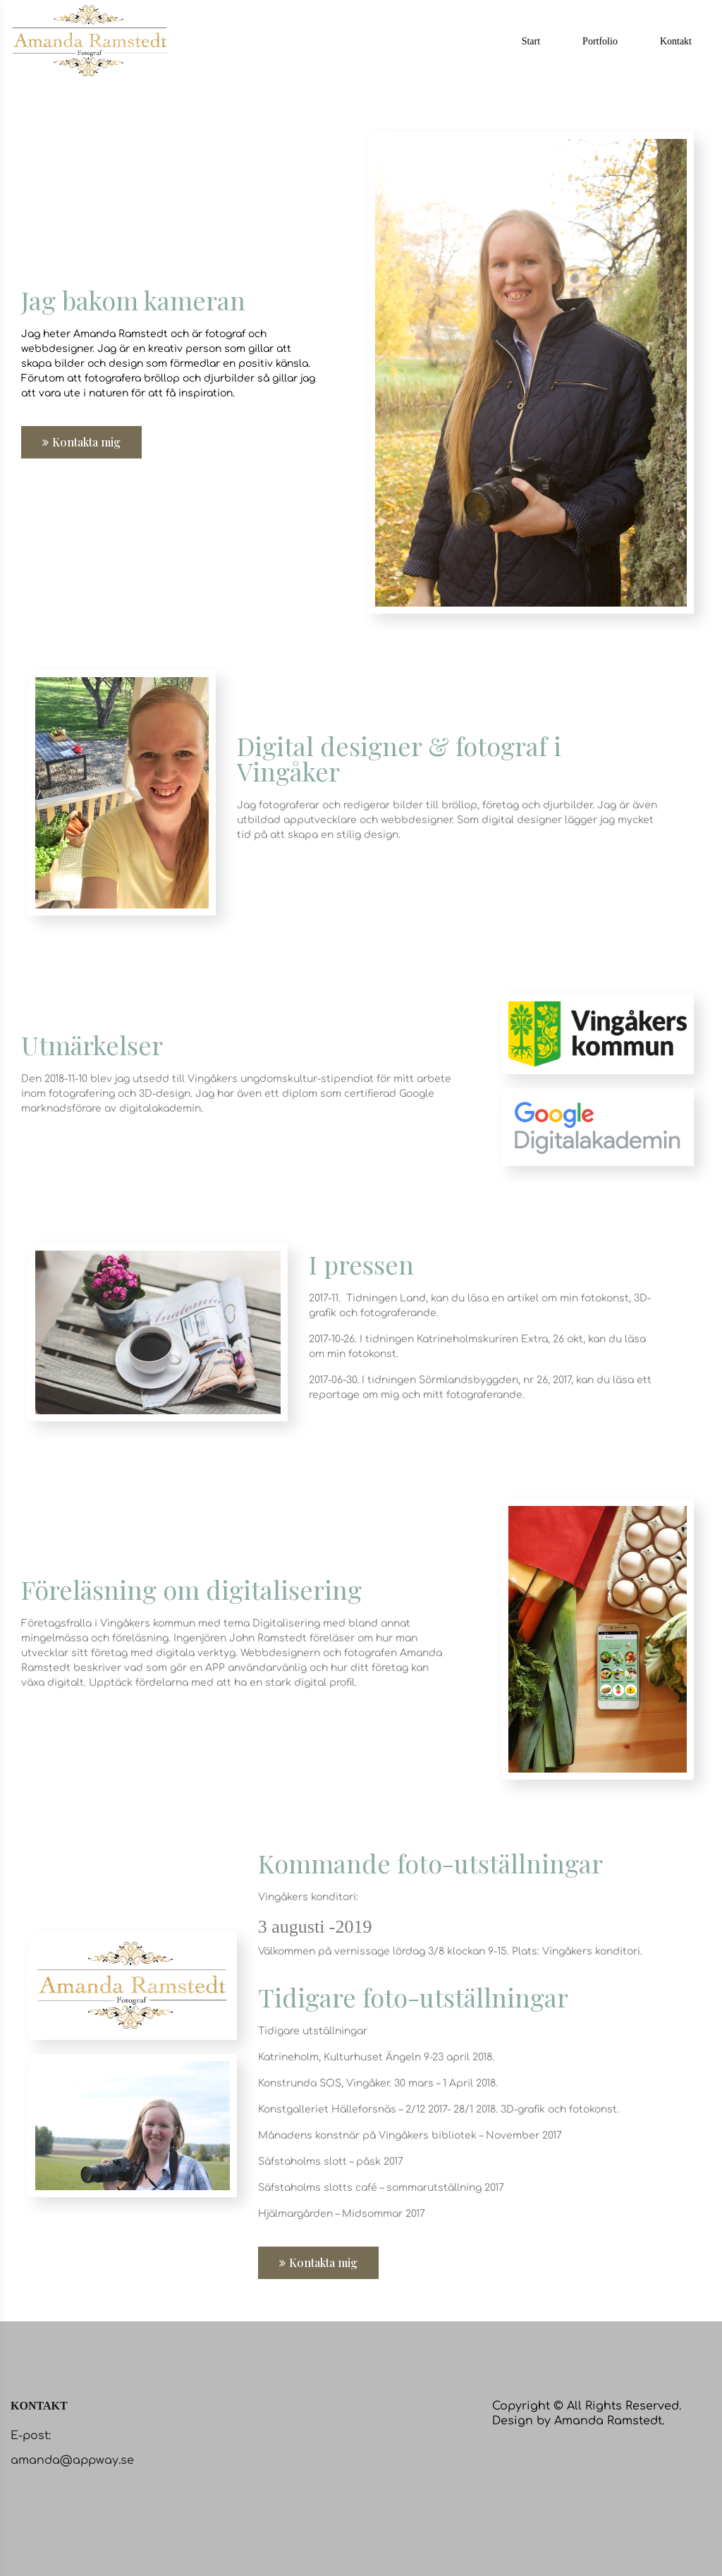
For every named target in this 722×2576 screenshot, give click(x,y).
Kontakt (676, 41)
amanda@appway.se (72, 2460)
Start (531, 41)
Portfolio (600, 41)
